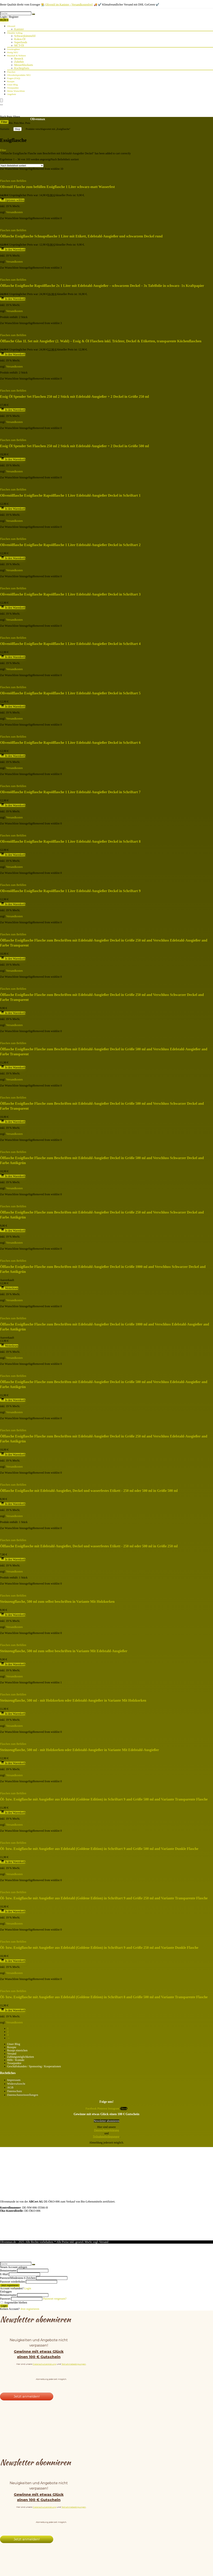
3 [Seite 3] (8, 2034)
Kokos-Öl (19, 39)
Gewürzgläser (13, 49)
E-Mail (4, 2246)
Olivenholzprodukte (19, 75)
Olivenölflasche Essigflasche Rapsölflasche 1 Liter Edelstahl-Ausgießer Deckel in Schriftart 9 (70, 891)
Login (4, 2278)
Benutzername (8, 2242)
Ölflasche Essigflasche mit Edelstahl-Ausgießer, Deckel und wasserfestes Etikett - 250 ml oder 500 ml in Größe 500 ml (89, 1491)
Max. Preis (25, 123)
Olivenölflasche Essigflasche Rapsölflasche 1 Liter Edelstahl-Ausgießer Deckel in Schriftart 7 (70, 792)
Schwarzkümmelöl (25, 35)
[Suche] (33, 14)
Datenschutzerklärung (106, 2130)
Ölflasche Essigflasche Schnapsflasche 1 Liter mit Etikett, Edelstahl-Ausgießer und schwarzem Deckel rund (81, 236)
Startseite (4, 129)
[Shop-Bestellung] (21, 165)
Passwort (17, 2250)
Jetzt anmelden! (27, 2369)
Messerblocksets (23, 64)
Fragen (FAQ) (13, 78)
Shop (17, 129)
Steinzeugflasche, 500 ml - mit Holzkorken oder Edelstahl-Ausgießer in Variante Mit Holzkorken (73, 1700)
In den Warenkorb (12, 249)
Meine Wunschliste (16, 91)
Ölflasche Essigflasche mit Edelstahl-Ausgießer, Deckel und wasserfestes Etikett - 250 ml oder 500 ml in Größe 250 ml (89, 1546)
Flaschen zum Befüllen (13, 180)
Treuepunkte (13, 87)
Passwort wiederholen (12, 2254)
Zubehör (19, 61)
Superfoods (20, 42)
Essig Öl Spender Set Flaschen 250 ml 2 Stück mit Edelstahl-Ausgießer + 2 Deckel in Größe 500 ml (74, 446)
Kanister (19, 29)
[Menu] (1, 100)
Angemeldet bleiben (14, 2275)
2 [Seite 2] (8, 2031)
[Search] (1, 104)
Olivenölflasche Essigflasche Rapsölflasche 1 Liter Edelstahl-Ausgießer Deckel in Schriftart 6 (70, 743)
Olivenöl (11, 26)
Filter (4, 121)
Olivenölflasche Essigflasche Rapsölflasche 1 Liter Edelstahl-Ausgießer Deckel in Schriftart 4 (70, 644)
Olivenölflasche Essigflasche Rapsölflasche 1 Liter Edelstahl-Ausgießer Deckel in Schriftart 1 (70, 495)
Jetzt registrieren (10, 2258)
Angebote (11, 94)
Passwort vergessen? (55, 2271)
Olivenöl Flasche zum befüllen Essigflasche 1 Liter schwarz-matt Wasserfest (57, 187)
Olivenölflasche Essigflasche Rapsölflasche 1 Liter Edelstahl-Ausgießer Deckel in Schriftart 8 (70, 841)
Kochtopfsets (21, 68)
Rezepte (11, 81)
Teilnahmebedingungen (106, 2136)
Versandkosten (14, 212)
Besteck (18, 58)
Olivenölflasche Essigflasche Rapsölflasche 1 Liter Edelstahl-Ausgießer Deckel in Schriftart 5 (70, 693)
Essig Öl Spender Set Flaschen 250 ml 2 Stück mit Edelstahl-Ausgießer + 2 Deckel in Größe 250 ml (74, 396)
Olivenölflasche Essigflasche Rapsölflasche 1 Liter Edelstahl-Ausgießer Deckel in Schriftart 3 (70, 594)
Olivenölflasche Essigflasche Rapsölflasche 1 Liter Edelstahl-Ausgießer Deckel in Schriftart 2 (70, 545)
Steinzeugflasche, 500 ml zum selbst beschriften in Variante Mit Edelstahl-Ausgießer (63, 1651)
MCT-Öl (19, 45)
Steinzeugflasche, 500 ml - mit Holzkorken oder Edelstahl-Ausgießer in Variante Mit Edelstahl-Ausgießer (79, 1750)
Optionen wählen (12, 200)
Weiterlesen (9, 1288)
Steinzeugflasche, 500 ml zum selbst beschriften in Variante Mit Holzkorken (57, 1601)
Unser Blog (12, 84)
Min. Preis (14, 123)
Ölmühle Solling (14, 33)
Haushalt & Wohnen (16, 55)
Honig (12, 52)
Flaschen (11, 72)
